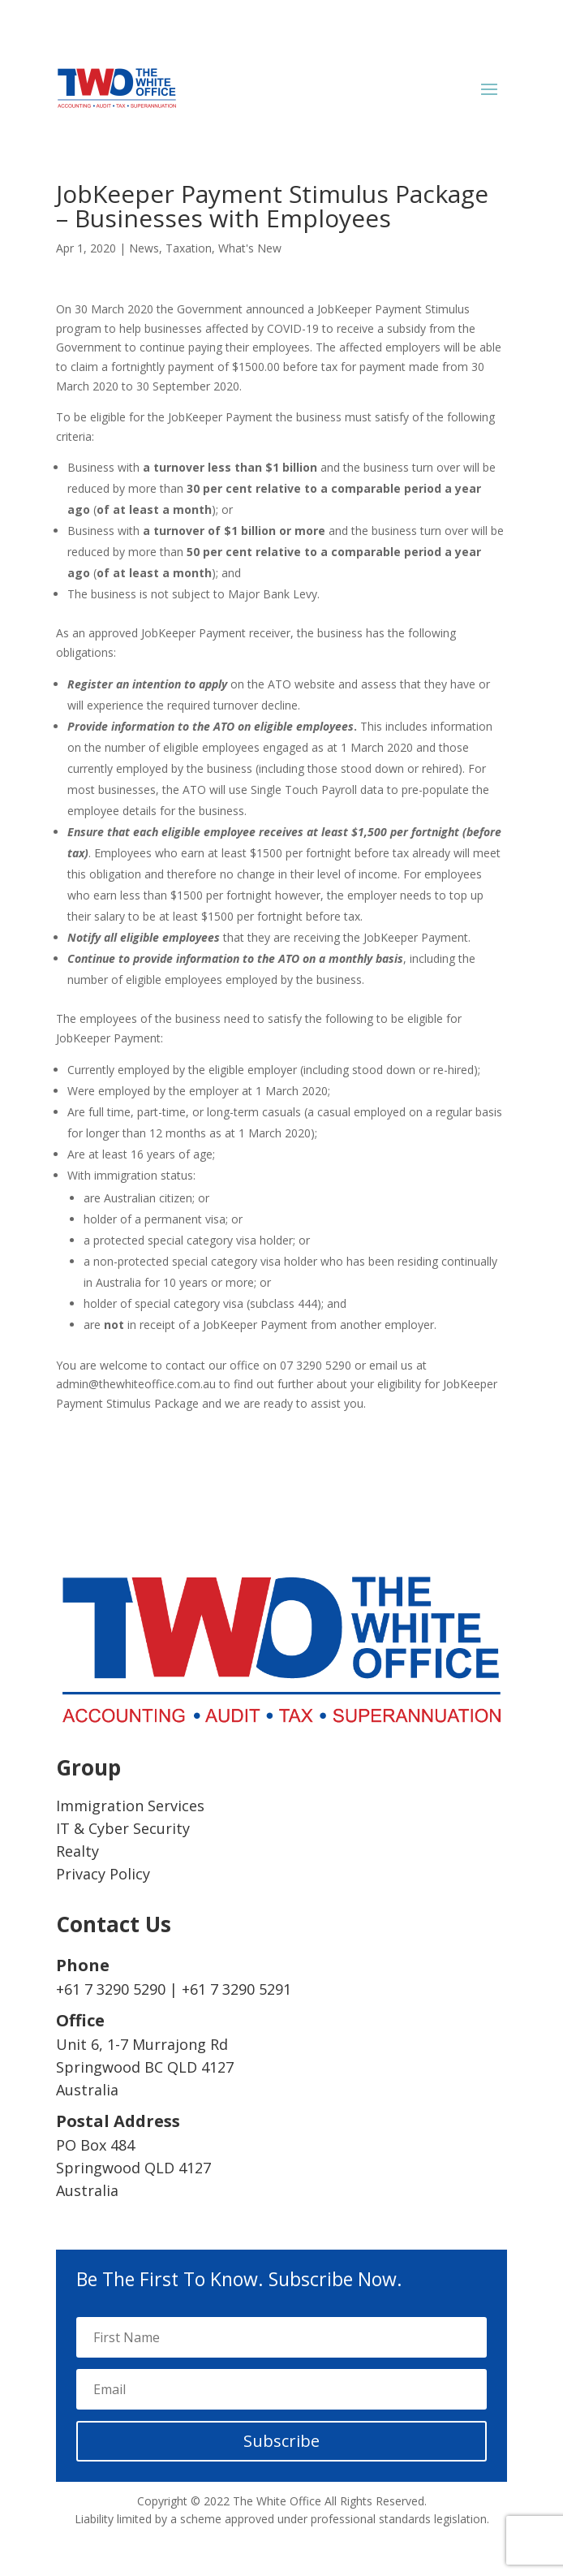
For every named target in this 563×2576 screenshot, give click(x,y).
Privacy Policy (103, 1873)
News (144, 248)
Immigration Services (130, 1805)
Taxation (188, 248)
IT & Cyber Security (123, 1828)
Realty (77, 1851)
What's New (250, 248)
